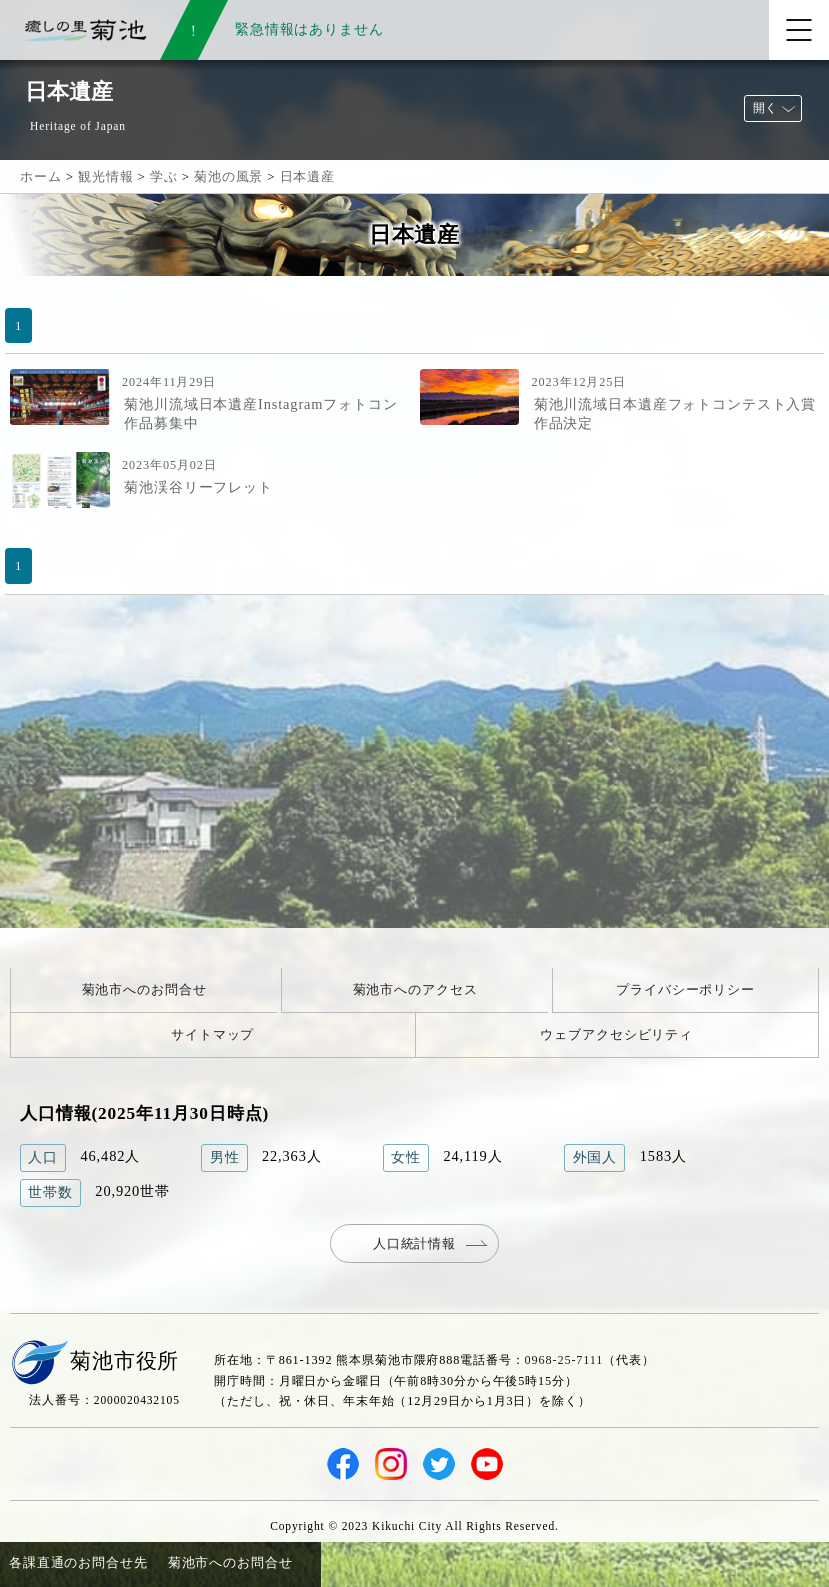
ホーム (41, 176)
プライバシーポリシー (685, 989)
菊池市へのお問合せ (144, 989)
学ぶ (164, 176)
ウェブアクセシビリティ (616, 1034)
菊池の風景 (228, 176)
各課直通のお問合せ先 (78, 1562)
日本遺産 (307, 176)
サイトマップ (212, 1034)
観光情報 (105, 176)
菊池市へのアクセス (415, 989)
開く (765, 108)
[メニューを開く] (799, 30)
